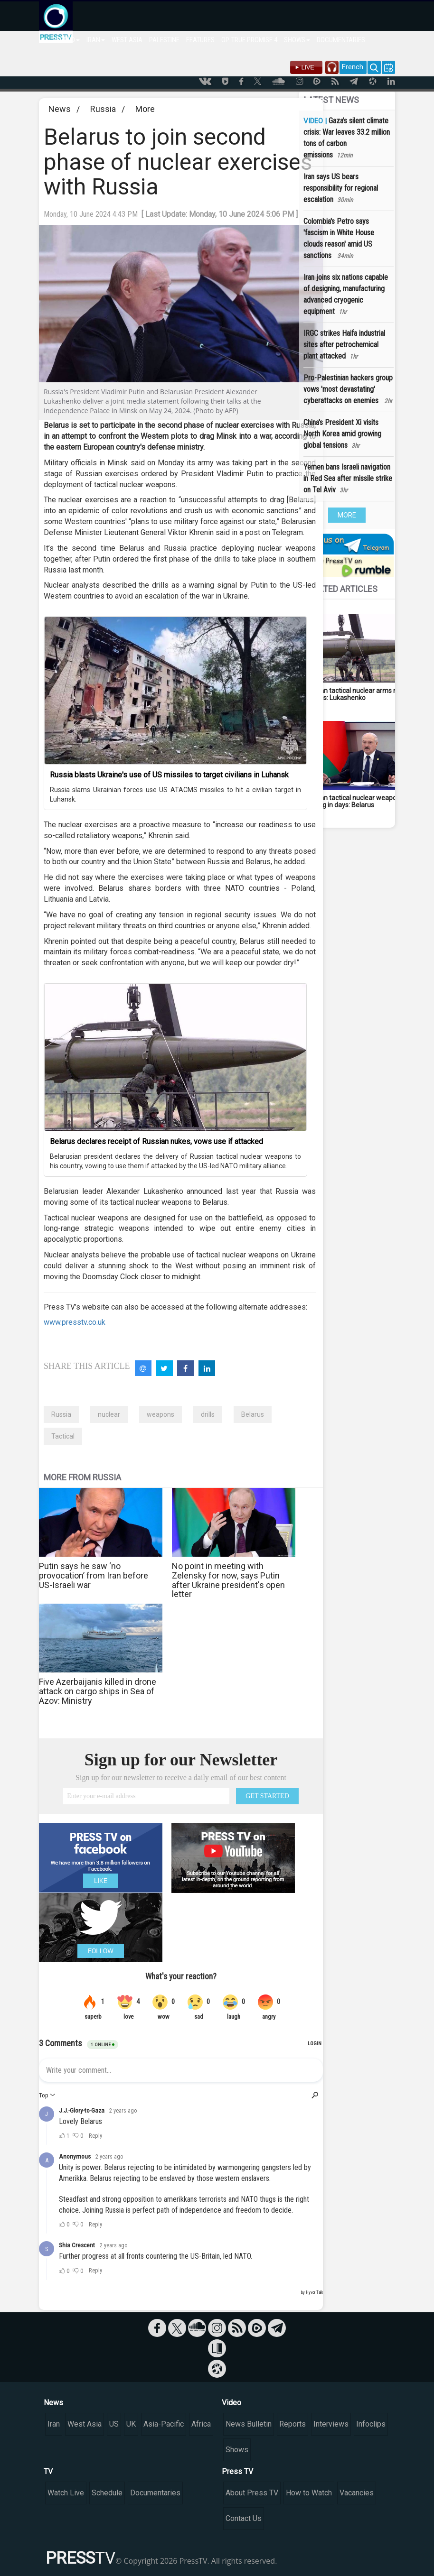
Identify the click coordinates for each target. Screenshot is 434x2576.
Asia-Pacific (163, 2423)
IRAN (95, 40)
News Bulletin (249, 2423)
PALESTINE (164, 40)
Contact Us (244, 2518)
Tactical (63, 1436)
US (114, 2423)
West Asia (84, 2423)
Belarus (252, 1414)
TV (48, 2471)
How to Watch (309, 2492)
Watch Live (65, 2492)
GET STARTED (267, 1796)
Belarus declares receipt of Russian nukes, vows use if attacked (156, 1141)
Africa (201, 2423)
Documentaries (155, 2492)
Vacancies (357, 2492)
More (145, 109)
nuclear (109, 1414)
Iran (53, 2423)
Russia (103, 109)
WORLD (67, 40)
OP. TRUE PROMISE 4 (249, 40)
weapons (160, 1414)
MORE (347, 515)
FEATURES (200, 40)
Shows (237, 2449)
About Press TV (252, 2492)
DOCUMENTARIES (341, 40)
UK (131, 2423)
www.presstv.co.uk (74, 1322)
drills (208, 1414)
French (352, 67)
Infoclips (371, 2423)
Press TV (237, 2471)
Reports (292, 2423)
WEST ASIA (127, 40)
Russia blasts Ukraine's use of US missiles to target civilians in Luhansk (169, 774)
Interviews (331, 2423)
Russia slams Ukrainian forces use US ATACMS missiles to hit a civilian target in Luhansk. (175, 794)
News (59, 109)
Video (231, 2402)
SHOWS (297, 40)
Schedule (107, 2492)
